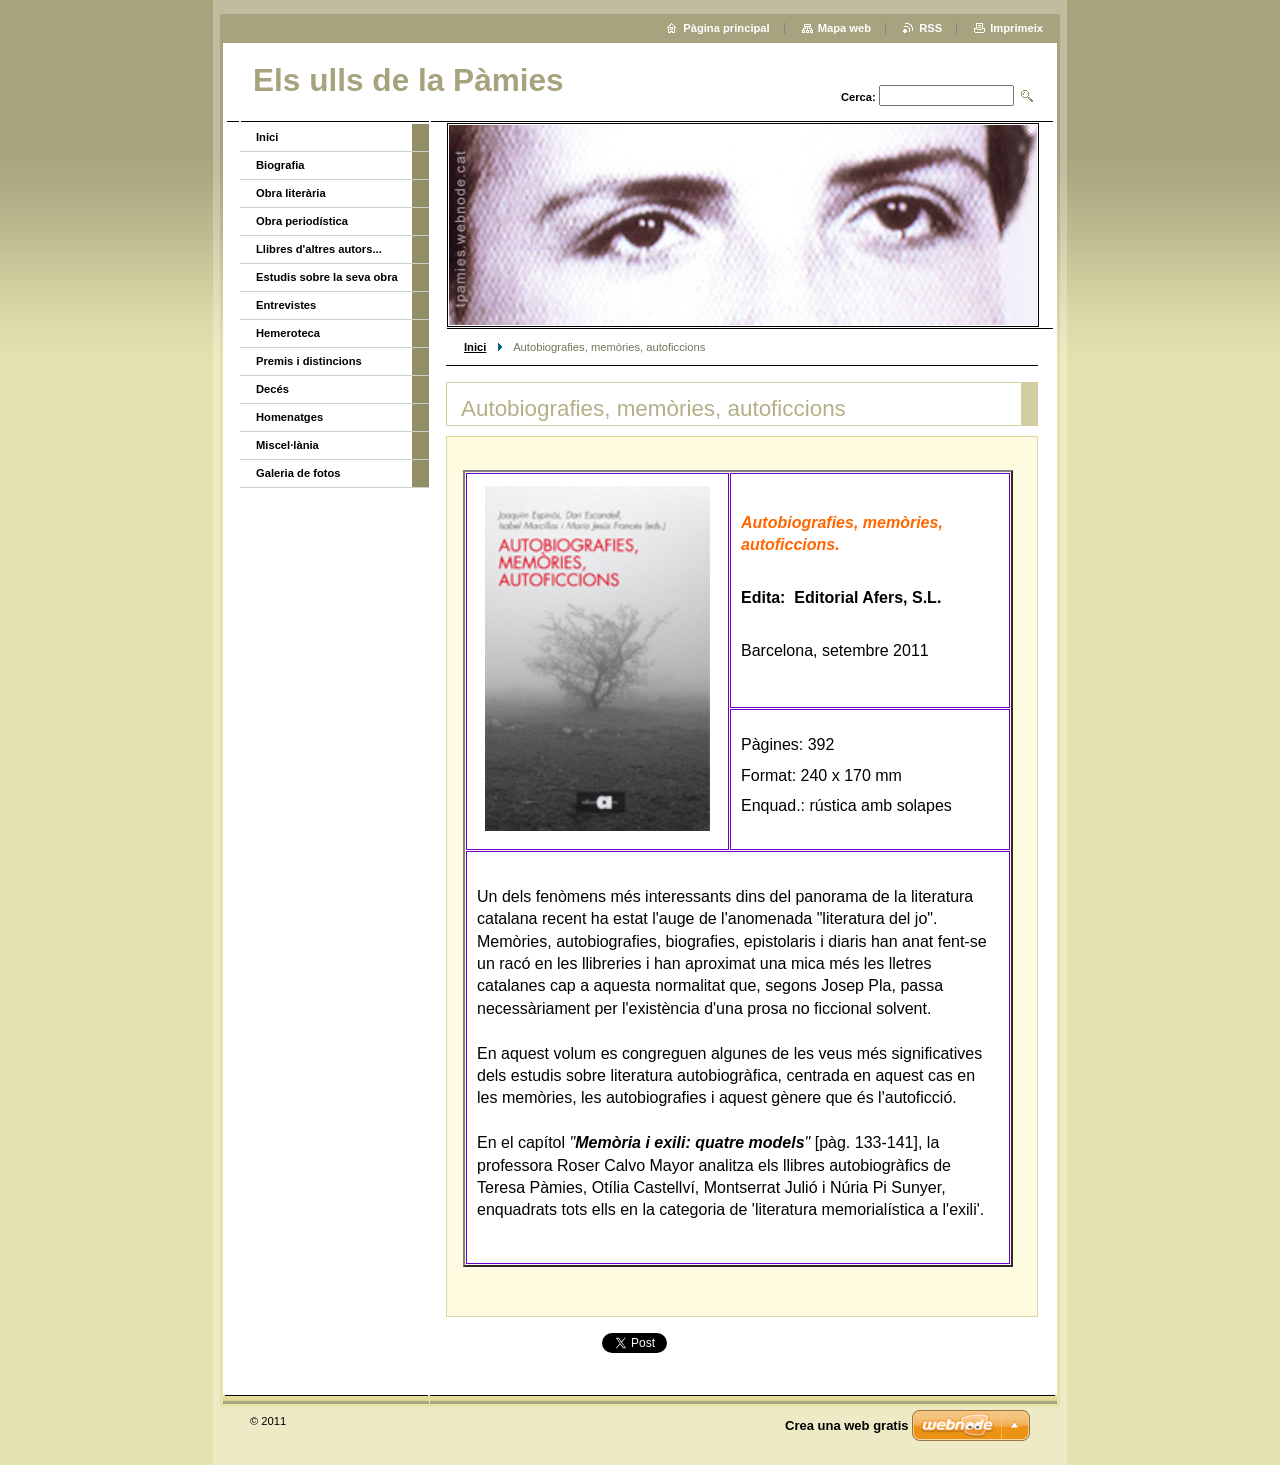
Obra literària (291, 193)
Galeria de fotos (298, 473)
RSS (930, 28)
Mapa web (844, 28)
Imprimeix (1016, 28)
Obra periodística (302, 221)
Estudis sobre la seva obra (327, 277)
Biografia (280, 165)
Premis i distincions (309, 361)
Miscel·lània (287, 445)
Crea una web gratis (847, 1425)
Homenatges (289, 417)
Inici (475, 347)
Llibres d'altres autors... (319, 249)
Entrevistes (286, 305)
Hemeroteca (288, 333)
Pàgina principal (726, 28)
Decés (272, 389)
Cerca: (858, 97)
